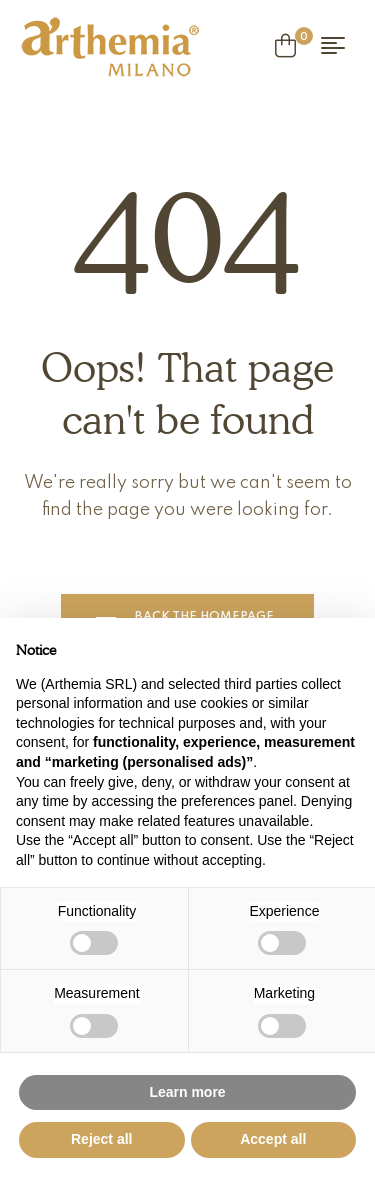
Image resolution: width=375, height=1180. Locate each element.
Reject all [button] (101, 1139)
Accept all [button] (273, 1139)
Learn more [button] (187, 1092)
